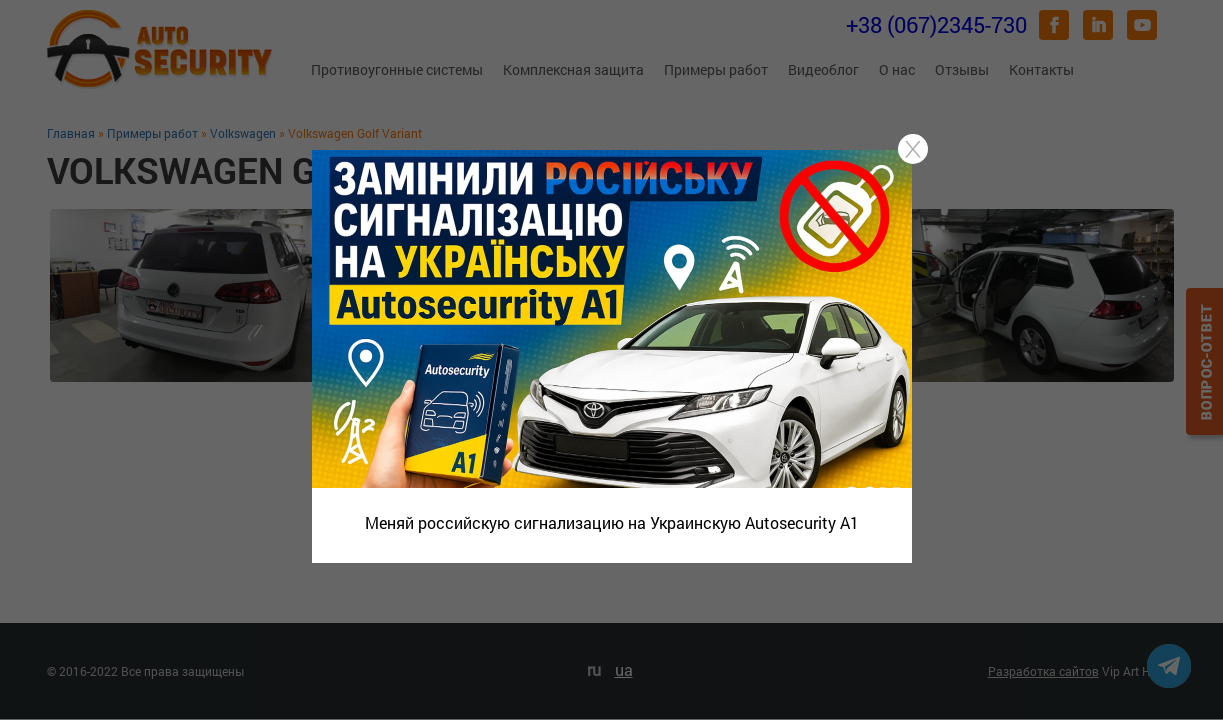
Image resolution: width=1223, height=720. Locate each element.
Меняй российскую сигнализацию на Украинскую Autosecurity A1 (612, 522)
